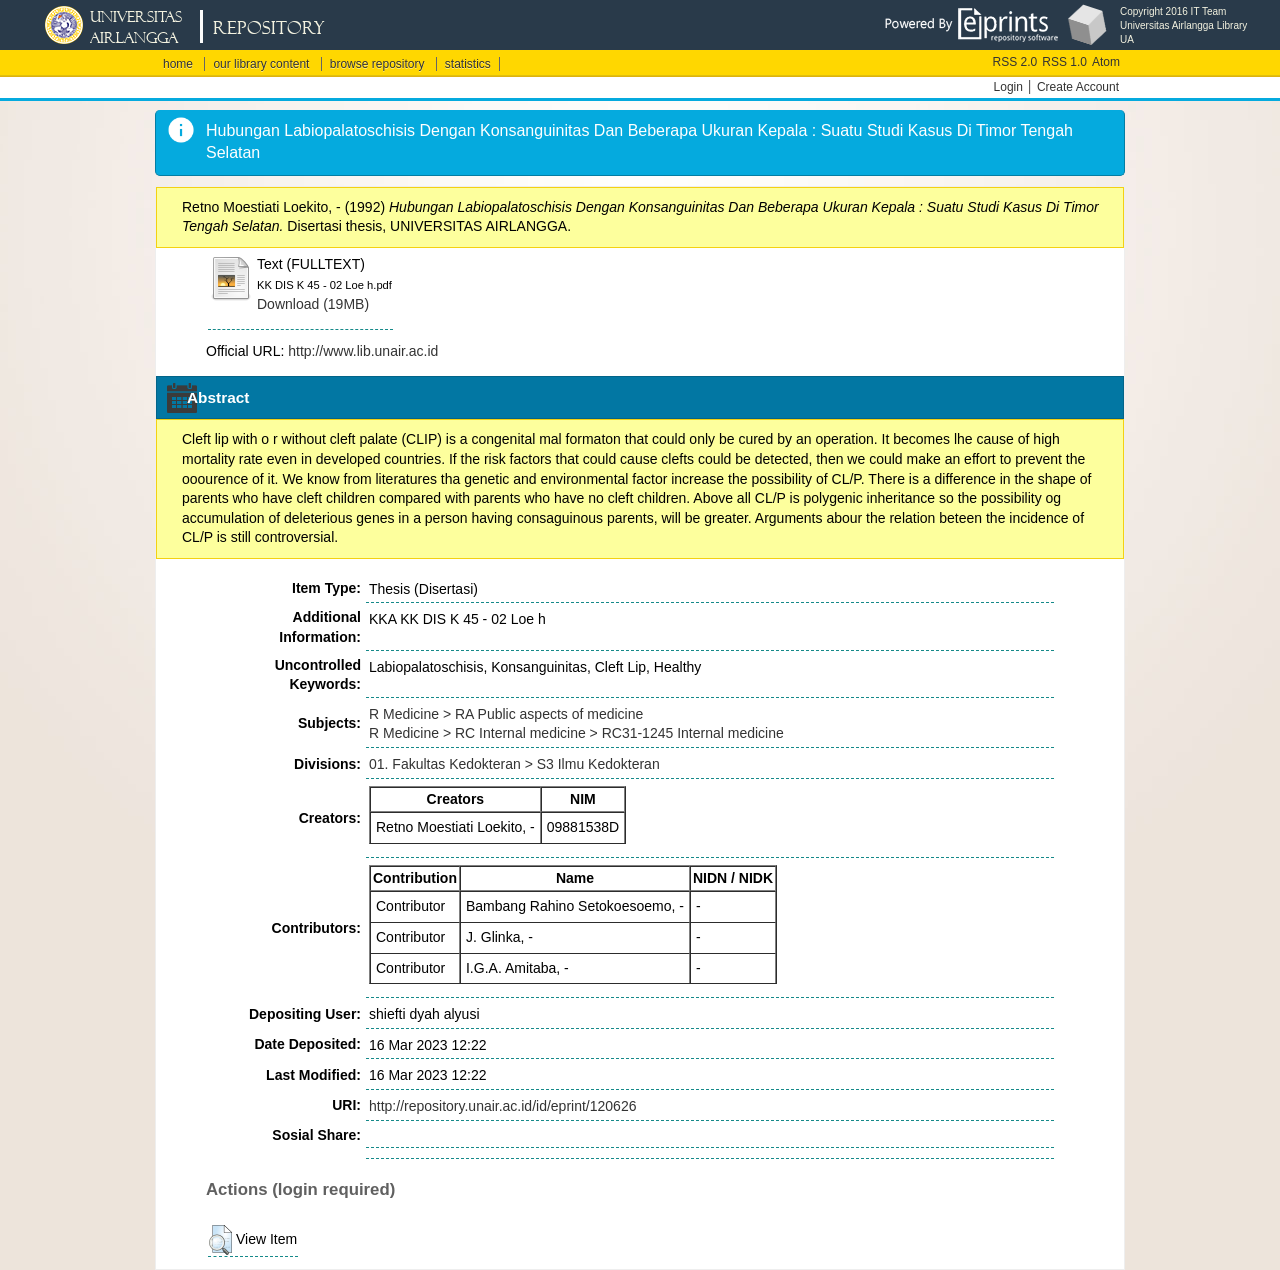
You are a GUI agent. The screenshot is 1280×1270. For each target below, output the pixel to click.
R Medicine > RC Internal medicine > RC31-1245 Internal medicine (576, 733)
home (178, 64)
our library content (261, 64)
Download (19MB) (313, 304)
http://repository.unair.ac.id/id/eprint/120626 (502, 1106)
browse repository (377, 64)
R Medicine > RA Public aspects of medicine (506, 714)
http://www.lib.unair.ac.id (363, 351)
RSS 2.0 (1015, 62)
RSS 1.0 (1064, 62)
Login (1008, 87)
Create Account (1078, 87)
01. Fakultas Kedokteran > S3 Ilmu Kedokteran (514, 764)
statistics (468, 64)
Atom (1106, 62)
